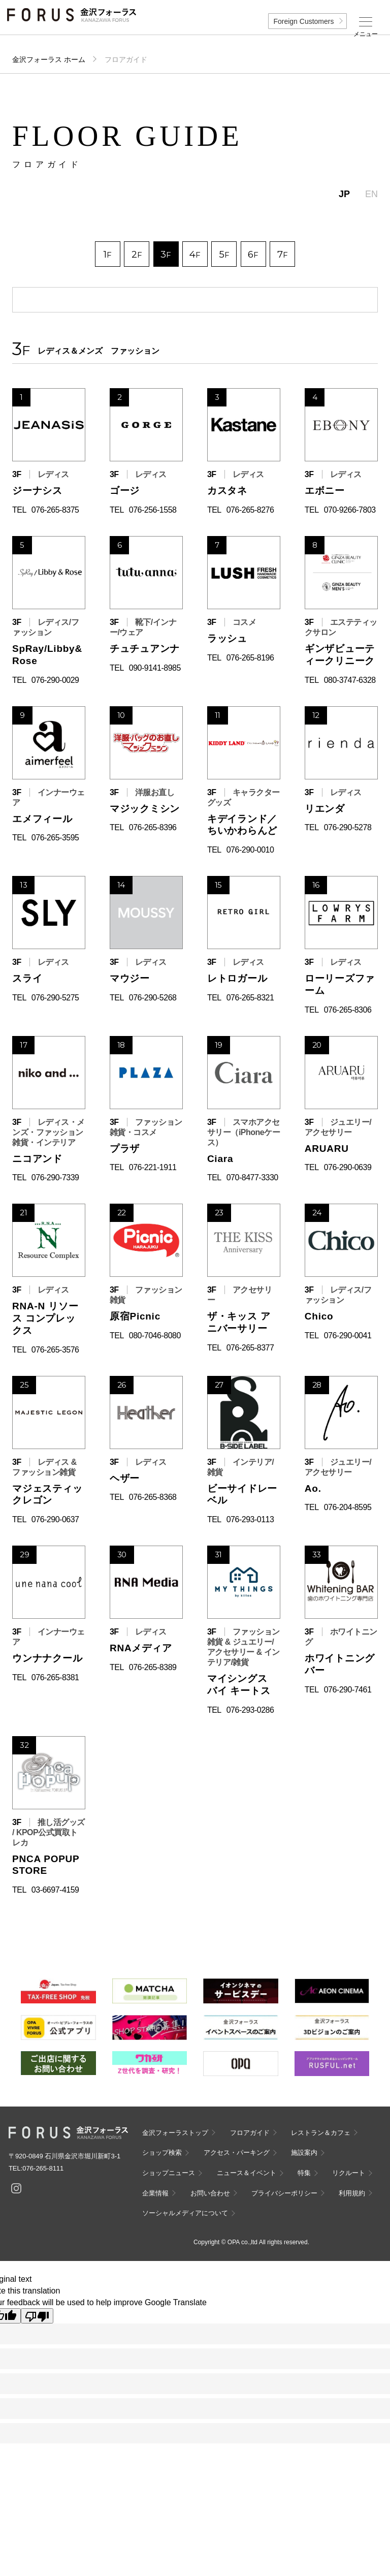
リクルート (348, 2173)
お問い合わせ (210, 2193)
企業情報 (155, 2193)
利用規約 (352, 2193)
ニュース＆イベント (246, 2173)
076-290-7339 (55, 1177)
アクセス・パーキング (237, 2152)
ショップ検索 (162, 2152)
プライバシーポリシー (284, 2193)
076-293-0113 (250, 1519)
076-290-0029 (55, 680)
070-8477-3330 (252, 1177)
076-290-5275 (55, 997)
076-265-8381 (55, 1677)
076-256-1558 (153, 510)
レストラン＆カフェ (320, 2133)
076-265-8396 (153, 827)
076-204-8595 (348, 1507)
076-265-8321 (250, 997)
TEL (19, 510)
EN (371, 194)
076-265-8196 (250, 657)
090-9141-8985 (155, 668)
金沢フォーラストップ (175, 2133)
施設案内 (304, 2152)
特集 (304, 2173)
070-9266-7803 (350, 510)
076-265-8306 (348, 1010)
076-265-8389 (153, 1667)
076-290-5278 (348, 827)
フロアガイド (250, 2133)
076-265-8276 (250, 510)
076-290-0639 (348, 1167)
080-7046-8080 (155, 1335)
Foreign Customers (303, 21)
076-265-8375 (55, 510)
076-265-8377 (250, 1347)
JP (344, 194)
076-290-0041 (348, 1335)
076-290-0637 (55, 1519)
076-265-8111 (42, 2168)
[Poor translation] (37, 2315)
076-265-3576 (55, 1349)
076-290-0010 (250, 849)
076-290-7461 (348, 1689)
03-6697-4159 (55, 1890)
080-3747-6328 (350, 680)
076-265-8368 (153, 1497)
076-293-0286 (250, 1710)
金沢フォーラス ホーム (48, 59)
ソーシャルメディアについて (185, 2213)
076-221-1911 (153, 1167)
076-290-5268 (153, 997)
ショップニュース (168, 2173)
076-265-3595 (55, 837)
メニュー (365, 34)
